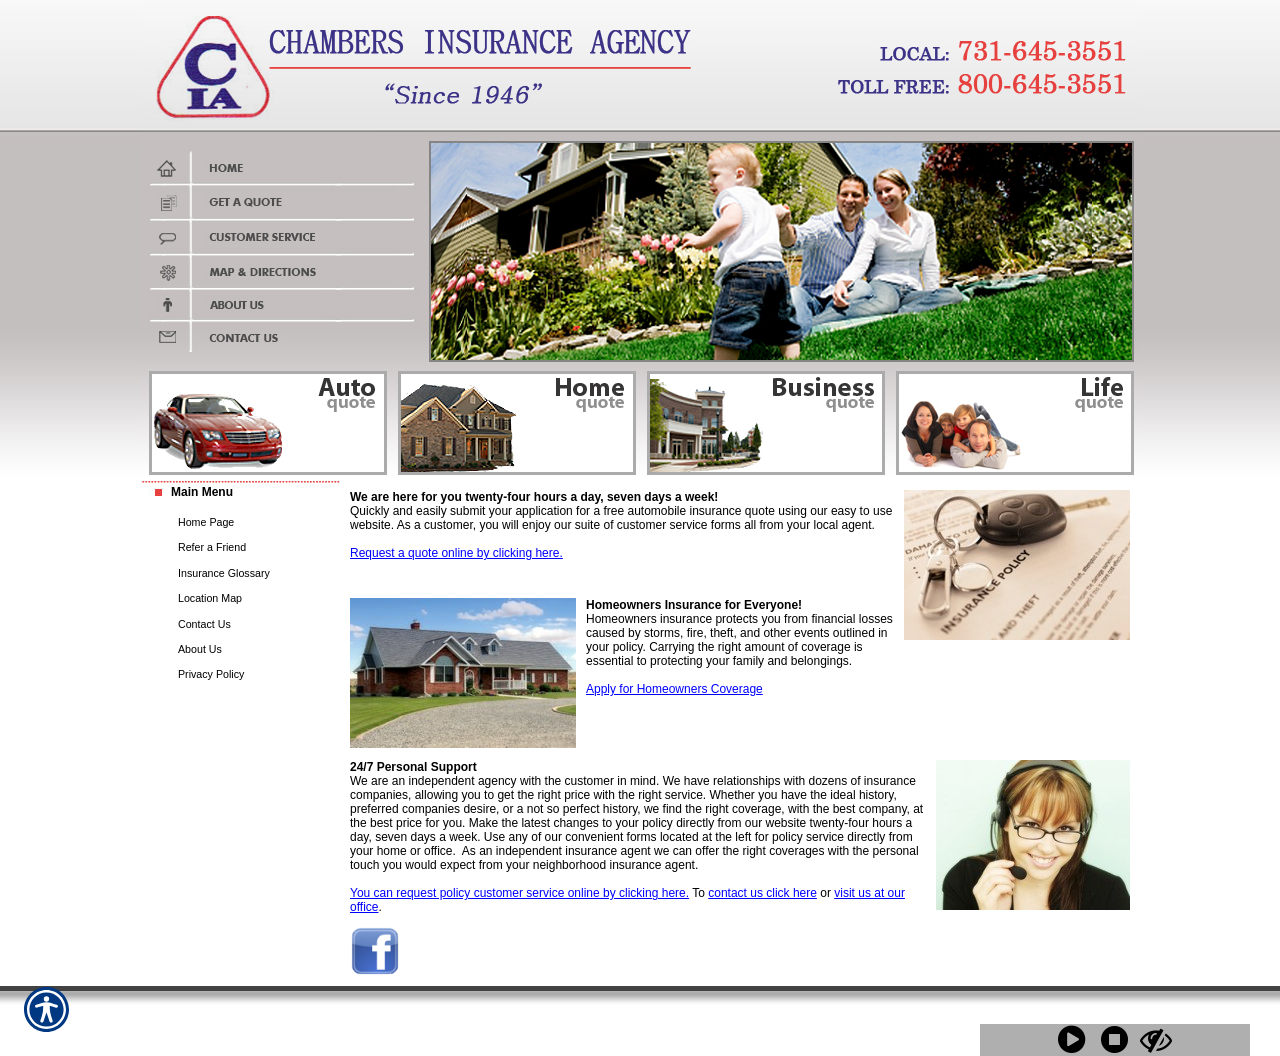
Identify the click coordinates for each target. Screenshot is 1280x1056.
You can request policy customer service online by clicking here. (519, 893)
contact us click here (762, 893)
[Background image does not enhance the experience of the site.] (240, 494)
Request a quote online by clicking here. (456, 553)
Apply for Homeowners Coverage (674, 689)
